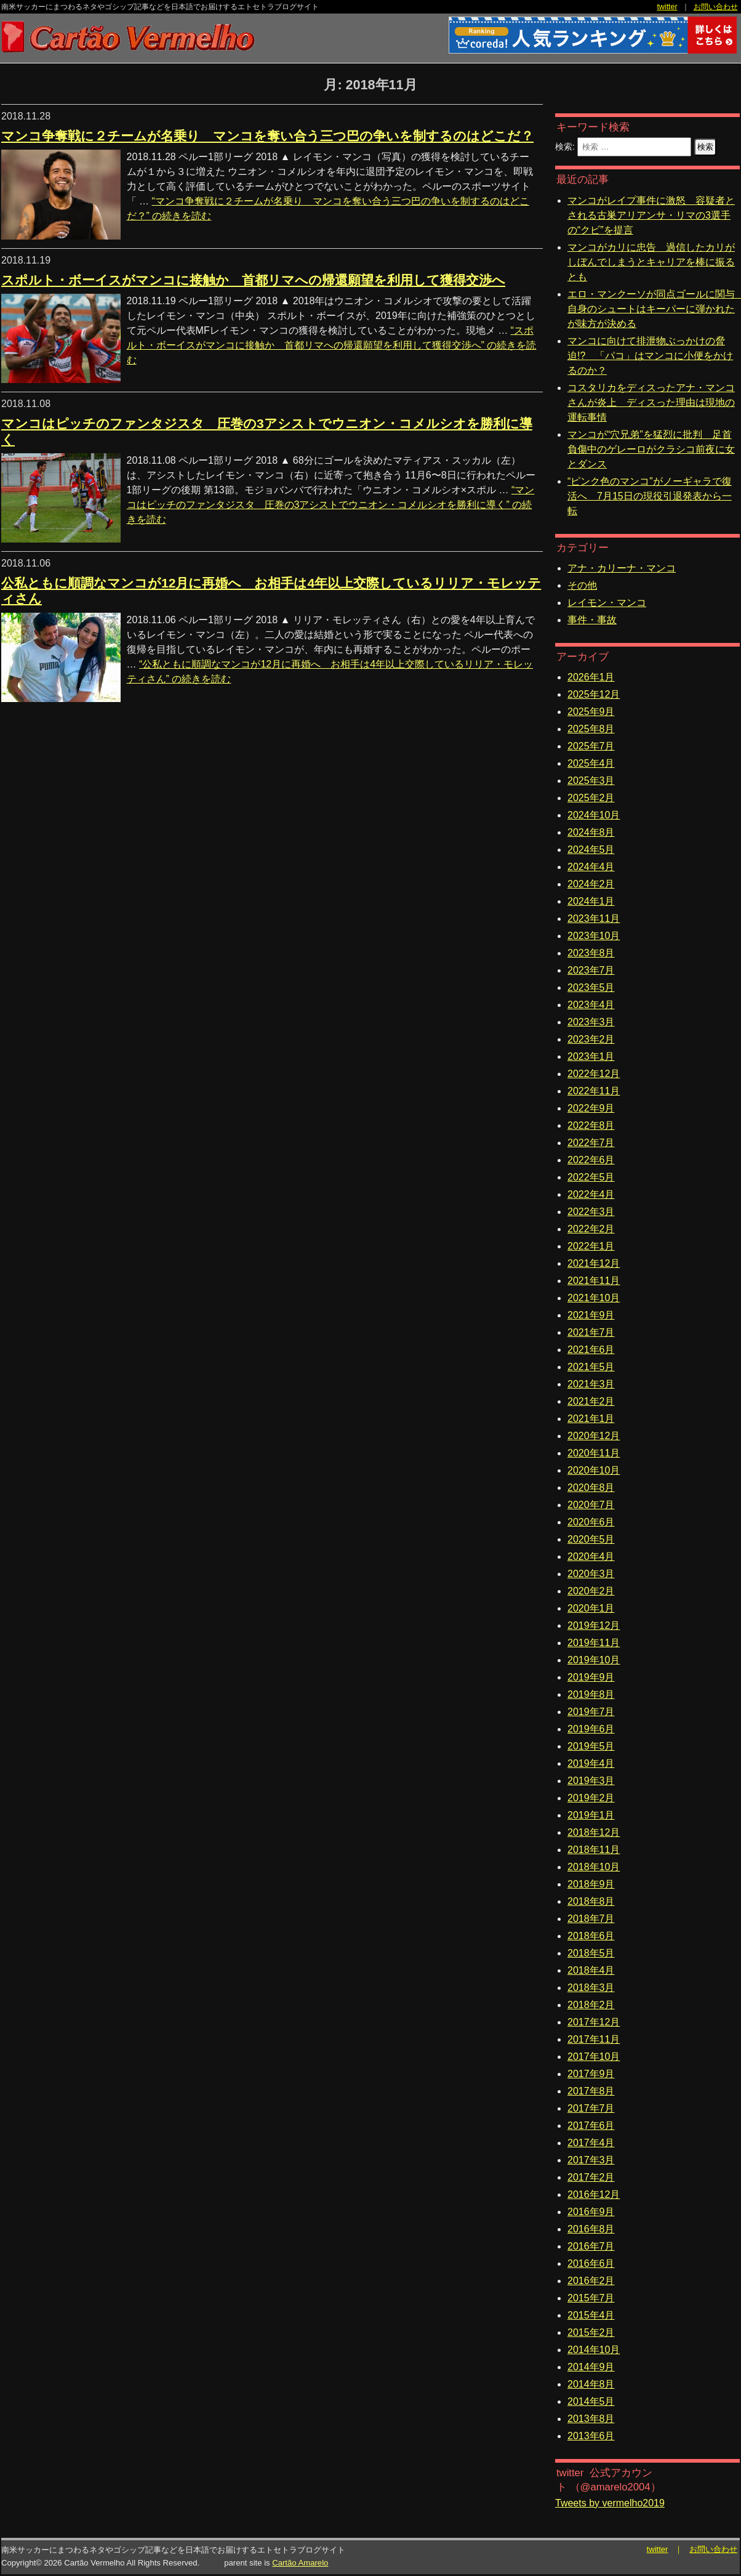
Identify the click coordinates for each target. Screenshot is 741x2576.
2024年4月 (591, 867)
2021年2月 (591, 1401)
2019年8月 (591, 1694)
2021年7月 (591, 1332)
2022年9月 (591, 1108)
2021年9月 (591, 1315)
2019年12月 (593, 1625)
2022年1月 (591, 1246)
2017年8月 (591, 2091)
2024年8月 (591, 832)
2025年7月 (591, 746)
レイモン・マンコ (606, 602)
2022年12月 (593, 1073)
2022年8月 (591, 1125)
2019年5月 (591, 1746)
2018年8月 (591, 1901)
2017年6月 (591, 2125)
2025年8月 (591, 729)
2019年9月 (591, 1677)
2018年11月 (593, 1849)
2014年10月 (593, 2349)
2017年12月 (593, 2022)
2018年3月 (591, 1987)
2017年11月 (593, 2039)
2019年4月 (591, 1763)
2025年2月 (591, 798)
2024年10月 (593, 815)
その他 (582, 585)
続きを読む (332, 345)
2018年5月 (591, 1953)
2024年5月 (591, 849)
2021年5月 (591, 1367)
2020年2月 (591, 1591)
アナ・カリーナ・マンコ (621, 568)
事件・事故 (592, 620)
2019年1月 (591, 1815)
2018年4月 (591, 1970)
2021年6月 (591, 1349)
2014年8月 (591, 2384)
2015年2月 (591, 2332)
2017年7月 (591, 2108)
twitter (667, 6)
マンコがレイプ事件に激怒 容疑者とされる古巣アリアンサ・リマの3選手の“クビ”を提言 (651, 215)
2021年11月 (593, 1280)
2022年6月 (591, 1160)
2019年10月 (593, 1660)
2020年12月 (593, 1436)
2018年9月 (591, 1884)
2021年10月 (593, 1298)
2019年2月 (591, 1798)
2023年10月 (593, 936)
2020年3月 (591, 1574)
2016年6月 (591, 2263)
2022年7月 (591, 1142)
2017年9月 (591, 2074)
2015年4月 (591, 2315)
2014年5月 (591, 2401)
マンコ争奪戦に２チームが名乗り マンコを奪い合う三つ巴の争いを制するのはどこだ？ (267, 136)
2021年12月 (593, 1263)
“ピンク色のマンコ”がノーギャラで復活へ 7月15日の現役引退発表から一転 (649, 496)
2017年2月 (591, 2177)
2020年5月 (591, 1539)
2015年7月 (591, 2298)
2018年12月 (593, 1832)
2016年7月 (591, 2246)
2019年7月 (591, 1711)
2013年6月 (591, 2436)
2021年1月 (591, 1418)
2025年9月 (591, 711)
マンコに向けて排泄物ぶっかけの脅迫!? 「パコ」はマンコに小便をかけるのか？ (650, 356)
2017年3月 (591, 2160)
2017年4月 (591, 2143)
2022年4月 (591, 1194)
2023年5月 (591, 987)
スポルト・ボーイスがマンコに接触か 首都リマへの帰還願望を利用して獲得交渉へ (253, 280)
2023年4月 (591, 1004)
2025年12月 (593, 694)
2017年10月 (593, 2056)
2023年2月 (591, 1039)
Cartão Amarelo (300, 2562)
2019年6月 (591, 1729)
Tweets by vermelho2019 (610, 2503)
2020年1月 (591, 1608)
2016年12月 (593, 2194)
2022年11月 (593, 1091)
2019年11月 (593, 1642)
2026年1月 (591, 677)
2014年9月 (591, 2367)
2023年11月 (593, 918)
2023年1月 (591, 1056)
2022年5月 (591, 1177)
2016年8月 (591, 2229)
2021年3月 (591, 1384)
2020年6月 (591, 1522)
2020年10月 (593, 1470)
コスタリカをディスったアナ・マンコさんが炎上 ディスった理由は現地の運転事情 (651, 402)
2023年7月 (591, 970)
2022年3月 (591, 1211)
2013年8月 (591, 2418)
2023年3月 (591, 1022)
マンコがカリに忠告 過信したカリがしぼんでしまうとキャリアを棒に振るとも (651, 262)
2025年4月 (591, 763)
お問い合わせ (716, 6)
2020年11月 (593, 1453)
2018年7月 (591, 1918)
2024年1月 (591, 901)
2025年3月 (591, 780)
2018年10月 (593, 1867)
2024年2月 (591, 884)
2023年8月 (591, 953)
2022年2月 (591, 1229)
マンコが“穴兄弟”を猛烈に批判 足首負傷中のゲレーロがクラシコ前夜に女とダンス (651, 449)
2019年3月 (591, 1780)
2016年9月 (591, 2212)
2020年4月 (591, 1556)
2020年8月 (591, 1487)
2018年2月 (591, 2005)
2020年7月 (591, 1505)
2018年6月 (591, 1936)
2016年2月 (591, 2280)
